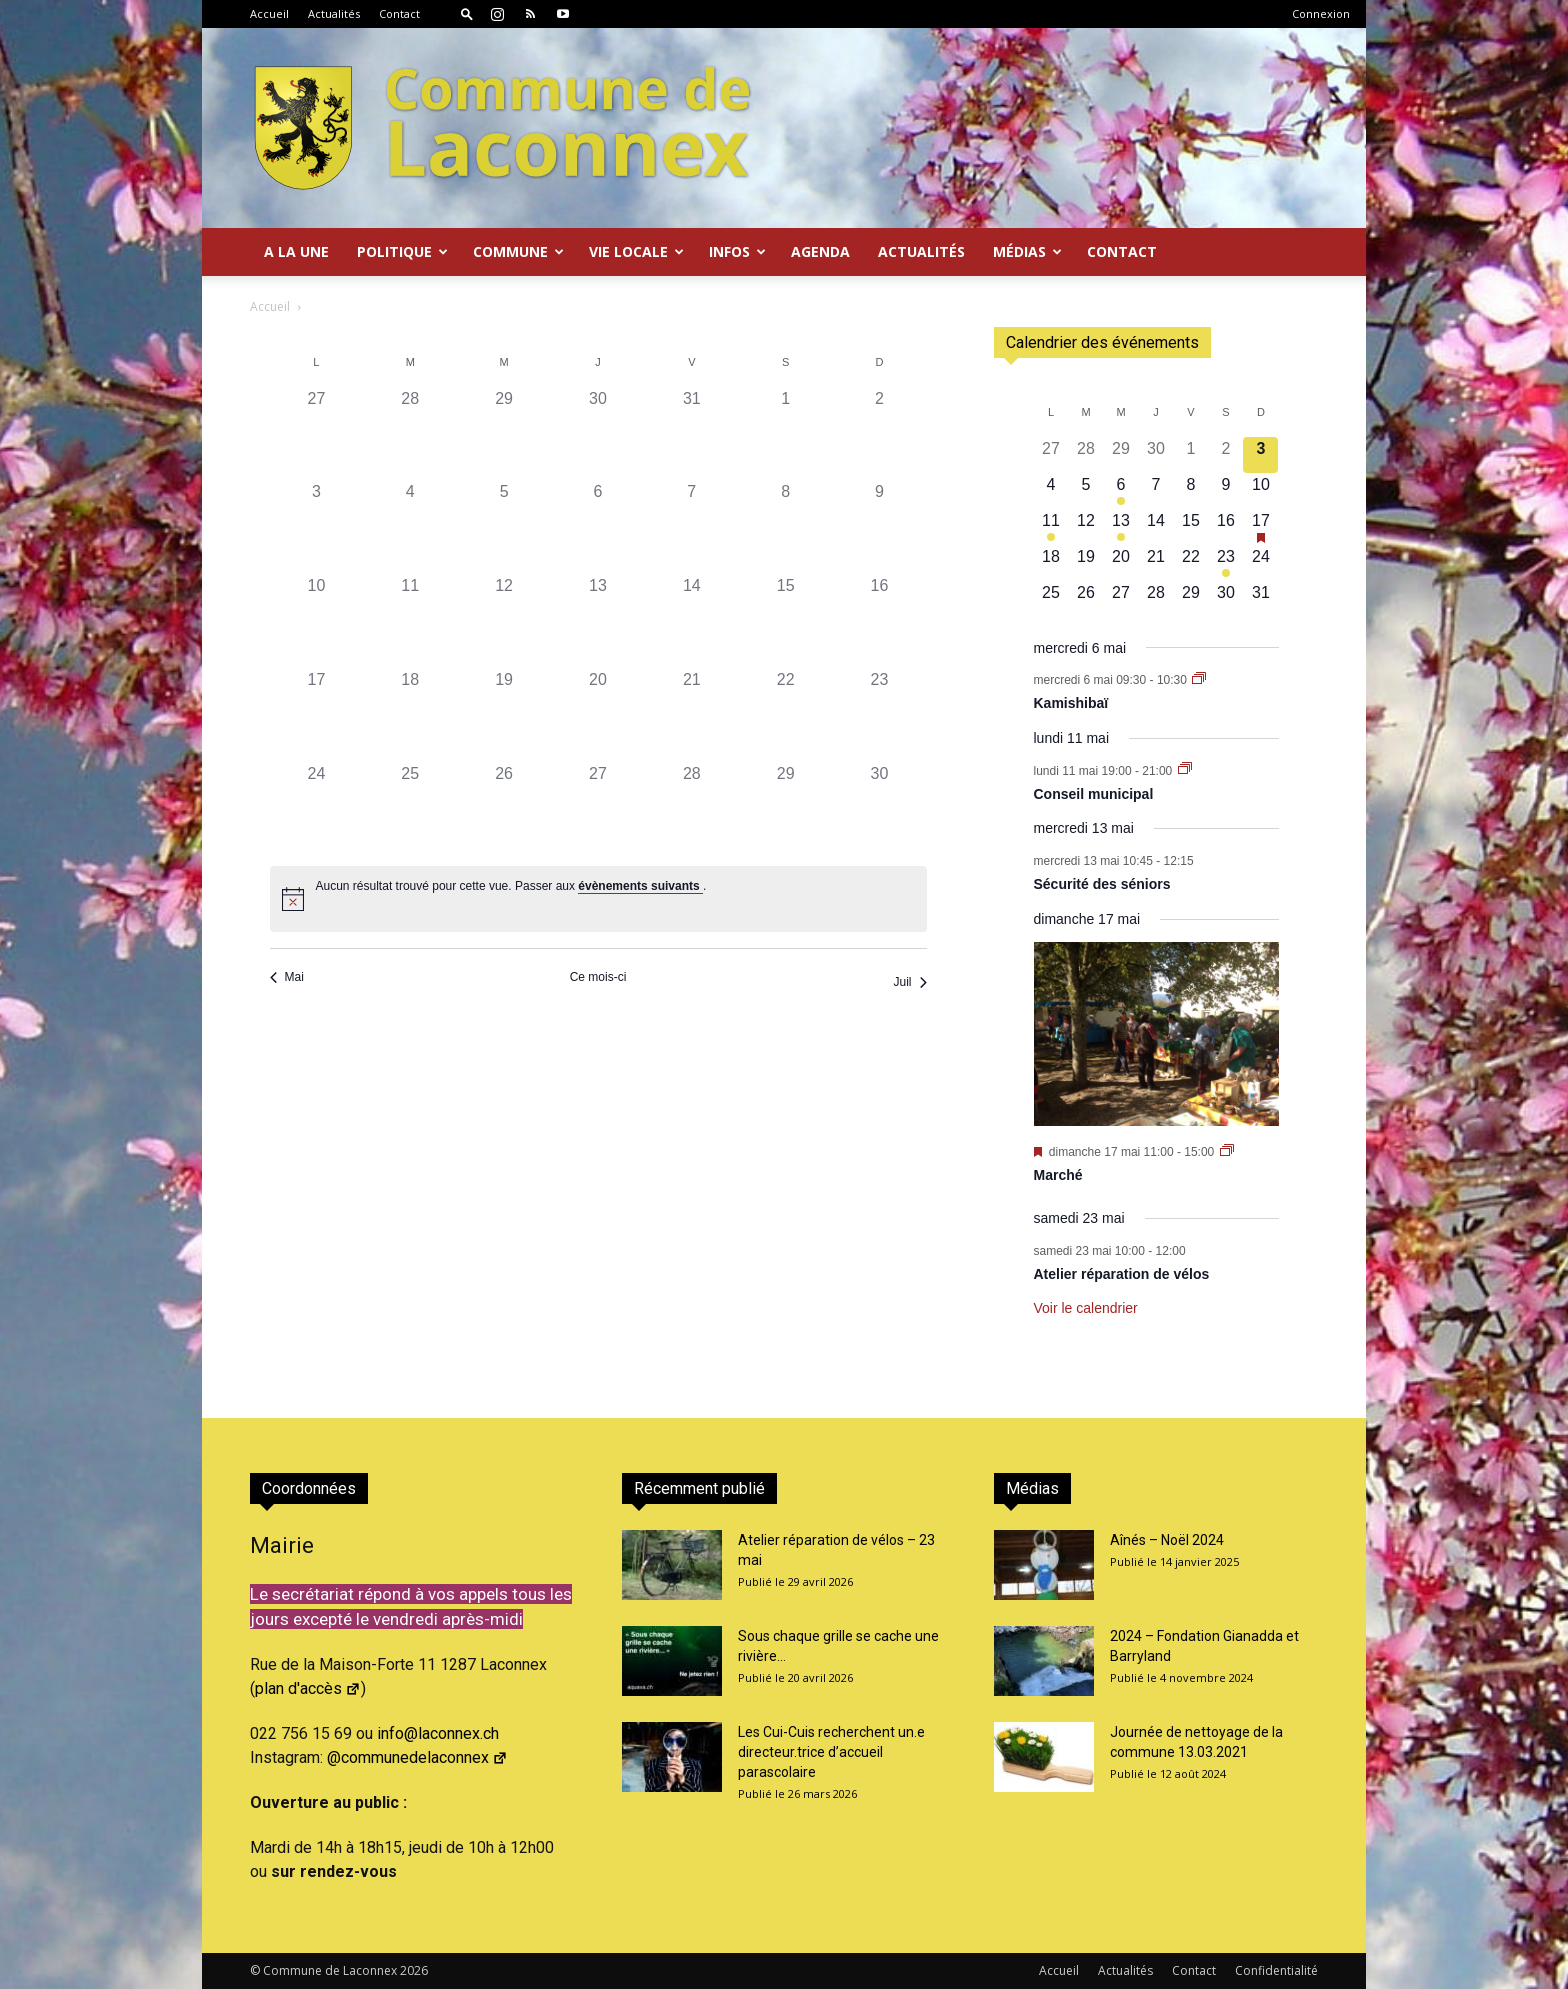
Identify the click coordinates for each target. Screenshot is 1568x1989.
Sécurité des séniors (1102, 884)
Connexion (1321, 13)
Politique (402, 251)
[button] (467, 13)
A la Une (296, 251)
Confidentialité (1276, 1970)
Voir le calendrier (1086, 1308)
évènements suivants (640, 886)
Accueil (269, 13)
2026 (414, 1970)
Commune (518, 251)
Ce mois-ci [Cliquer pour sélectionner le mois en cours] (598, 977)
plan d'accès (308, 1688)
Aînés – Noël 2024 (1167, 1540)
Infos (737, 251)
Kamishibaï (1071, 703)
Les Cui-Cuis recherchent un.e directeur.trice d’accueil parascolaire (831, 1752)
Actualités (334, 13)
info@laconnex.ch (438, 1733)
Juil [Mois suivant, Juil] (909, 982)
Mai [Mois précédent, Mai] (287, 977)
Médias (1027, 251)
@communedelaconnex (417, 1757)
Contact (399, 13)
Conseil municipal (1094, 794)
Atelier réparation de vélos (1122, 1274)
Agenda (820, 251)
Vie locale (636, 251)
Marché (1058, 1175)
